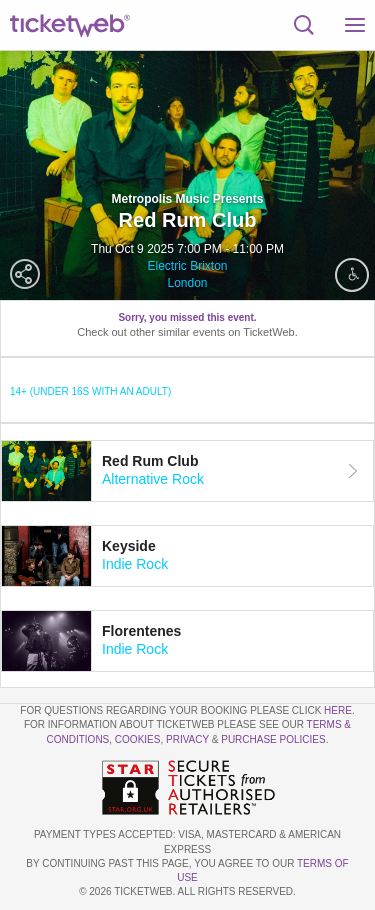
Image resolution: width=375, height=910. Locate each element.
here (338, 710)
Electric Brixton (187, 266)
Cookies (138, 739)
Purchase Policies (273, 739)
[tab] (187, 471)
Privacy (187, 739)
